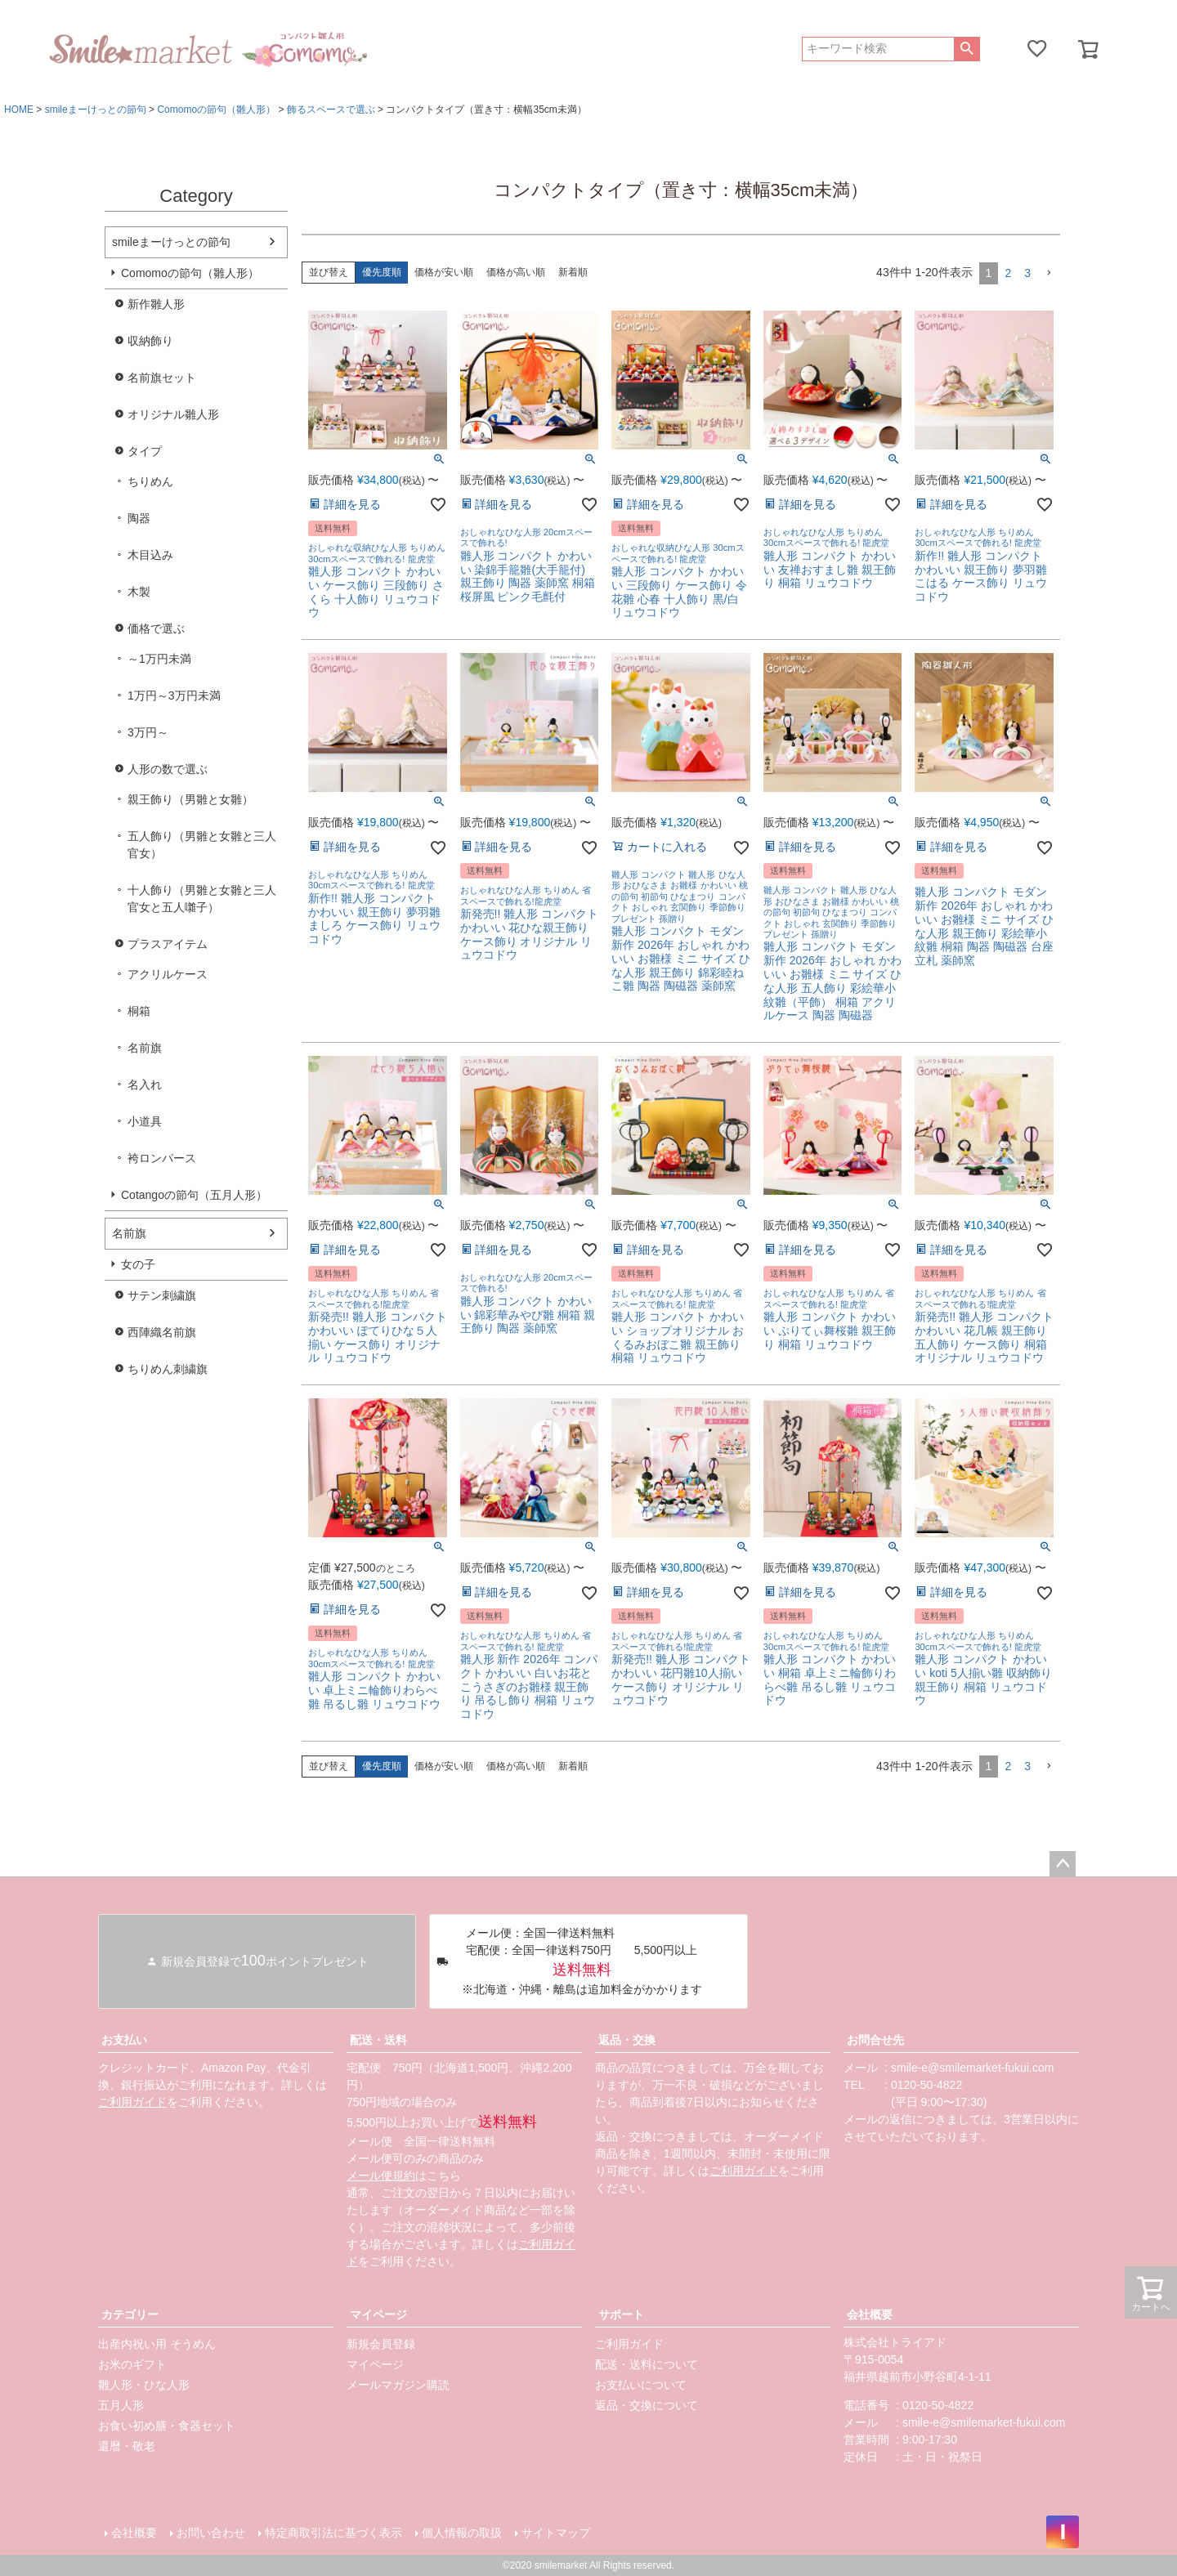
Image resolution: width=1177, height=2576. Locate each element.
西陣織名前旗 (162, 1332)
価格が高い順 (515, 272)
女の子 (138, 1264)
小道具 (145, 1121)
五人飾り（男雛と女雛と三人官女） (202, 845)
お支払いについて (641, 2384)
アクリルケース (168, 974)
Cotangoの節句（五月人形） (194, 1194)
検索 (966, 49)
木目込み (150, 554)
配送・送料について (646, 2364)
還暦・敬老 (126, 2446)
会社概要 (870, 2314)
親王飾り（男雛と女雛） (190, 799)
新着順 (573, 272)
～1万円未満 (159, 658)
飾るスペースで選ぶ (331, 109)
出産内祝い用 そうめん (157, 2343)
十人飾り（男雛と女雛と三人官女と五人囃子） (202, 898)
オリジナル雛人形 (173, 414)
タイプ (145, 451)
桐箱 (139, 1010)
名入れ (145, 1084)
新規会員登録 (381, 2343)
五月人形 (121, 2405)
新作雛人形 (156, 304)
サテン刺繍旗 (162, 1295)
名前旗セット (162, 377)
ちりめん (150, 481)
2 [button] (1008, 273)
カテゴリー (130, 2314)
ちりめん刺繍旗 (168, 1368)
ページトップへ (1062, 1864)
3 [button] (1027, 273)
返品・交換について (646, 2405)
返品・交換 (627, 2039)
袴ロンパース (162, 1158)
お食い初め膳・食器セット (166, 2425)
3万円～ (148, 732)
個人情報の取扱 (462, 2532)
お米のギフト (132, 2364)
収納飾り (150, 340)
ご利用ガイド (132, 2102)
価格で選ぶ (156, 628)
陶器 (139, 518)
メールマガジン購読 (398, 2384)
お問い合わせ (211, 2532)
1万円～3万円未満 (174, 695)
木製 (139, 591)
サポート (621, 2314)
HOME (19, 109)
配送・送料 (378, 2039)
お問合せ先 (875, 2039)
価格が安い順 (443, 272)
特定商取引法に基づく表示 (333, 2532)
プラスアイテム (168, 943)
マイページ (378, 2314)
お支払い (124, 2039)
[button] (1048, 273)
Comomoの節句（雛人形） (216, 109)
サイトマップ (555, 2532)
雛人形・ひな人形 (144, 2384)
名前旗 (145, 1047)
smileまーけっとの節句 (95, 109)
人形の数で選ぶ (168, 769)
